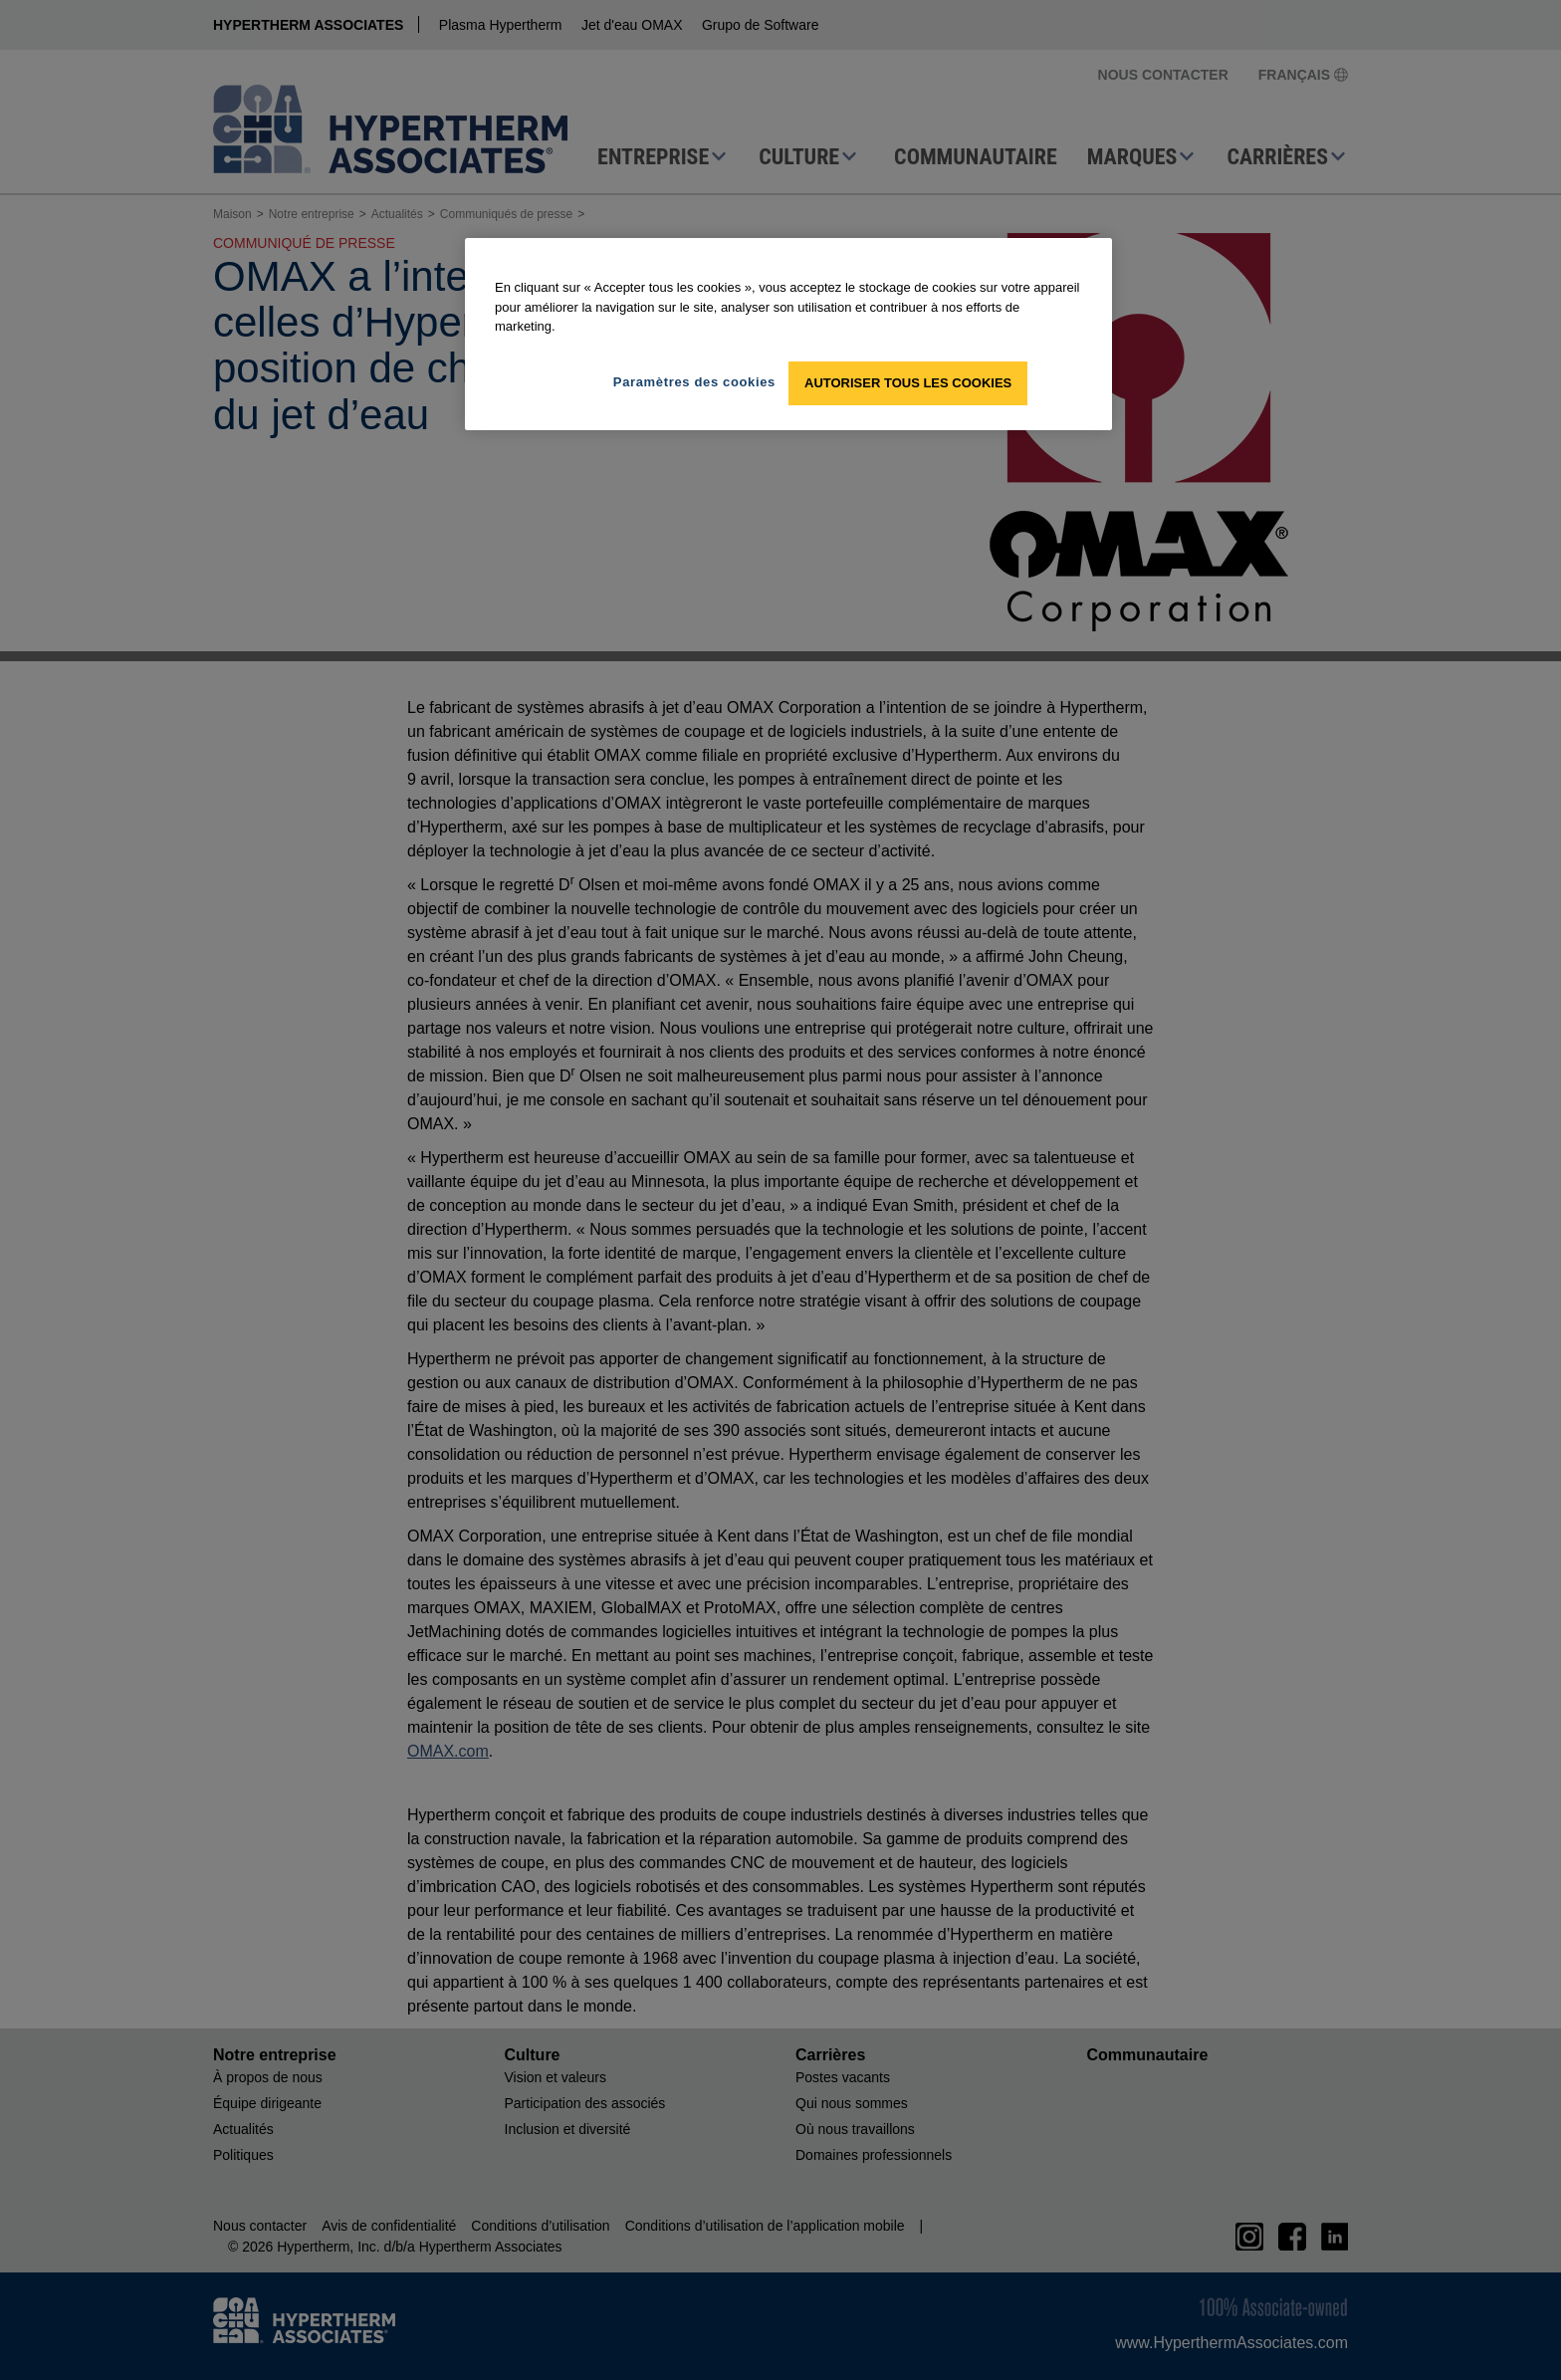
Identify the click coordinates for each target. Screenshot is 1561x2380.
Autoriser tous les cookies (907, 382)
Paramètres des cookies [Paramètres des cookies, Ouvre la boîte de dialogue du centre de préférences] (694, 381)
